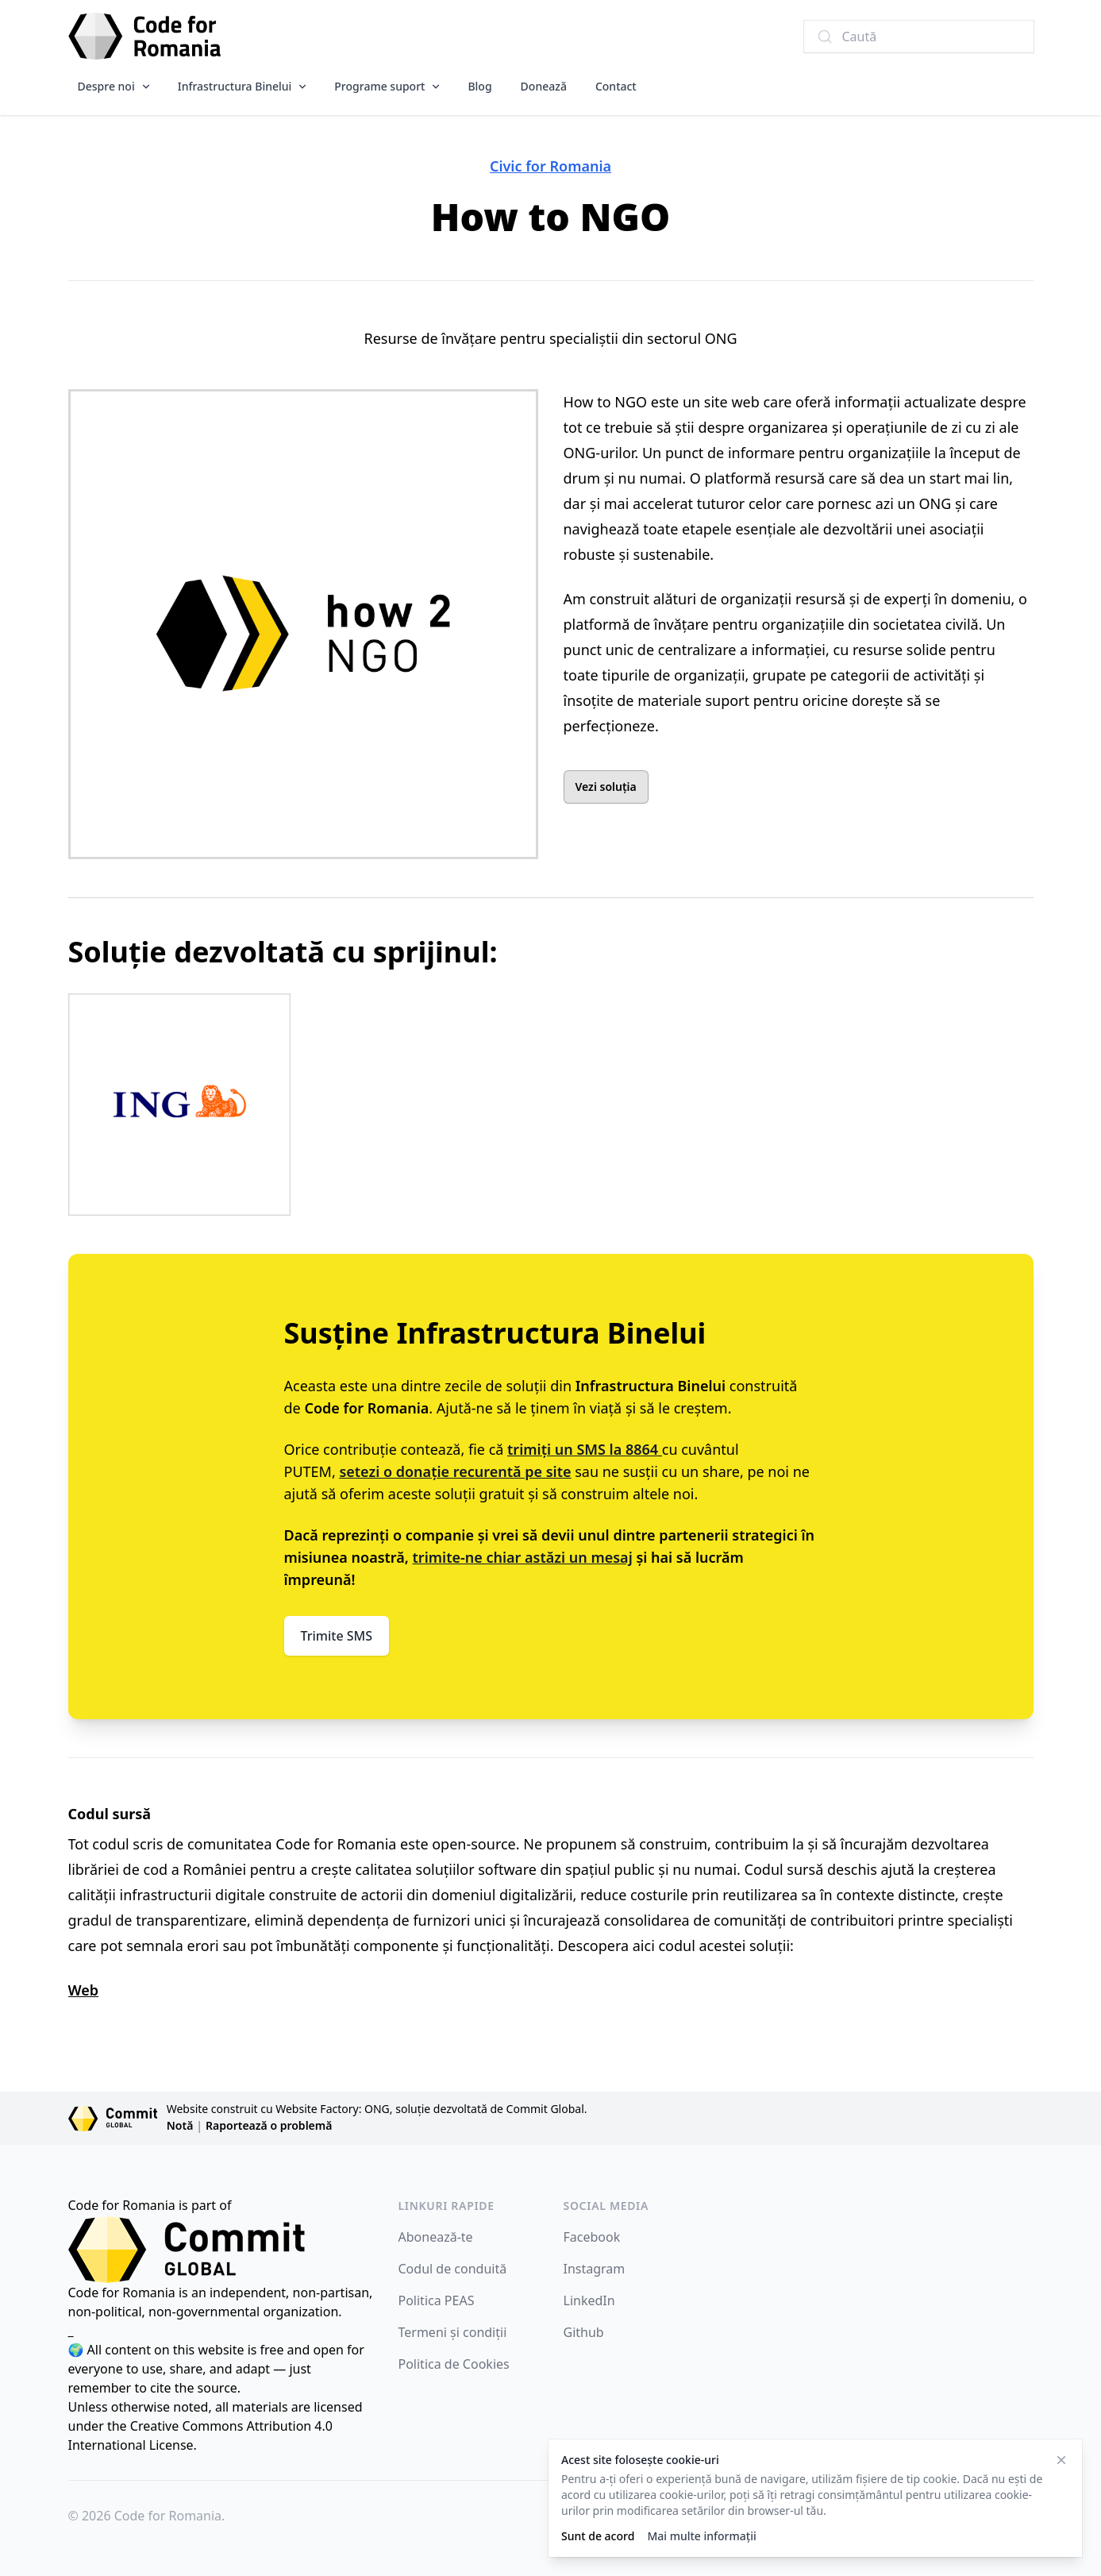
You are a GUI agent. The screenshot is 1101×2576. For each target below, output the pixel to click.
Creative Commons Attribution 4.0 (231, 2426)
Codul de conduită (452, 2268)
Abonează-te (435, 2237)
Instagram (595, 2268)
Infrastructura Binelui (235, 86)
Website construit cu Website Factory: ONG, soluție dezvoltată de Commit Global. (377, 2108)
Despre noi (106, 86)
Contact (616, 86)
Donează (544, 86)
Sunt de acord (597, 2535)
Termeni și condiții (452, 2332)
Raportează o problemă (269, 2125)
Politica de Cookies (454, 2364)
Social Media (606, 2205)
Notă (180, 2125)
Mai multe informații (701, 2535)
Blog (479, 86)
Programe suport (379, 86)
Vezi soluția (606, 786)
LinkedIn (589, 2300)
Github (584, 2332)
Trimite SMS (337, 1636)
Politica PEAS (436, 2300)
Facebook (592, 2237)
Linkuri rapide (446, 2205)
